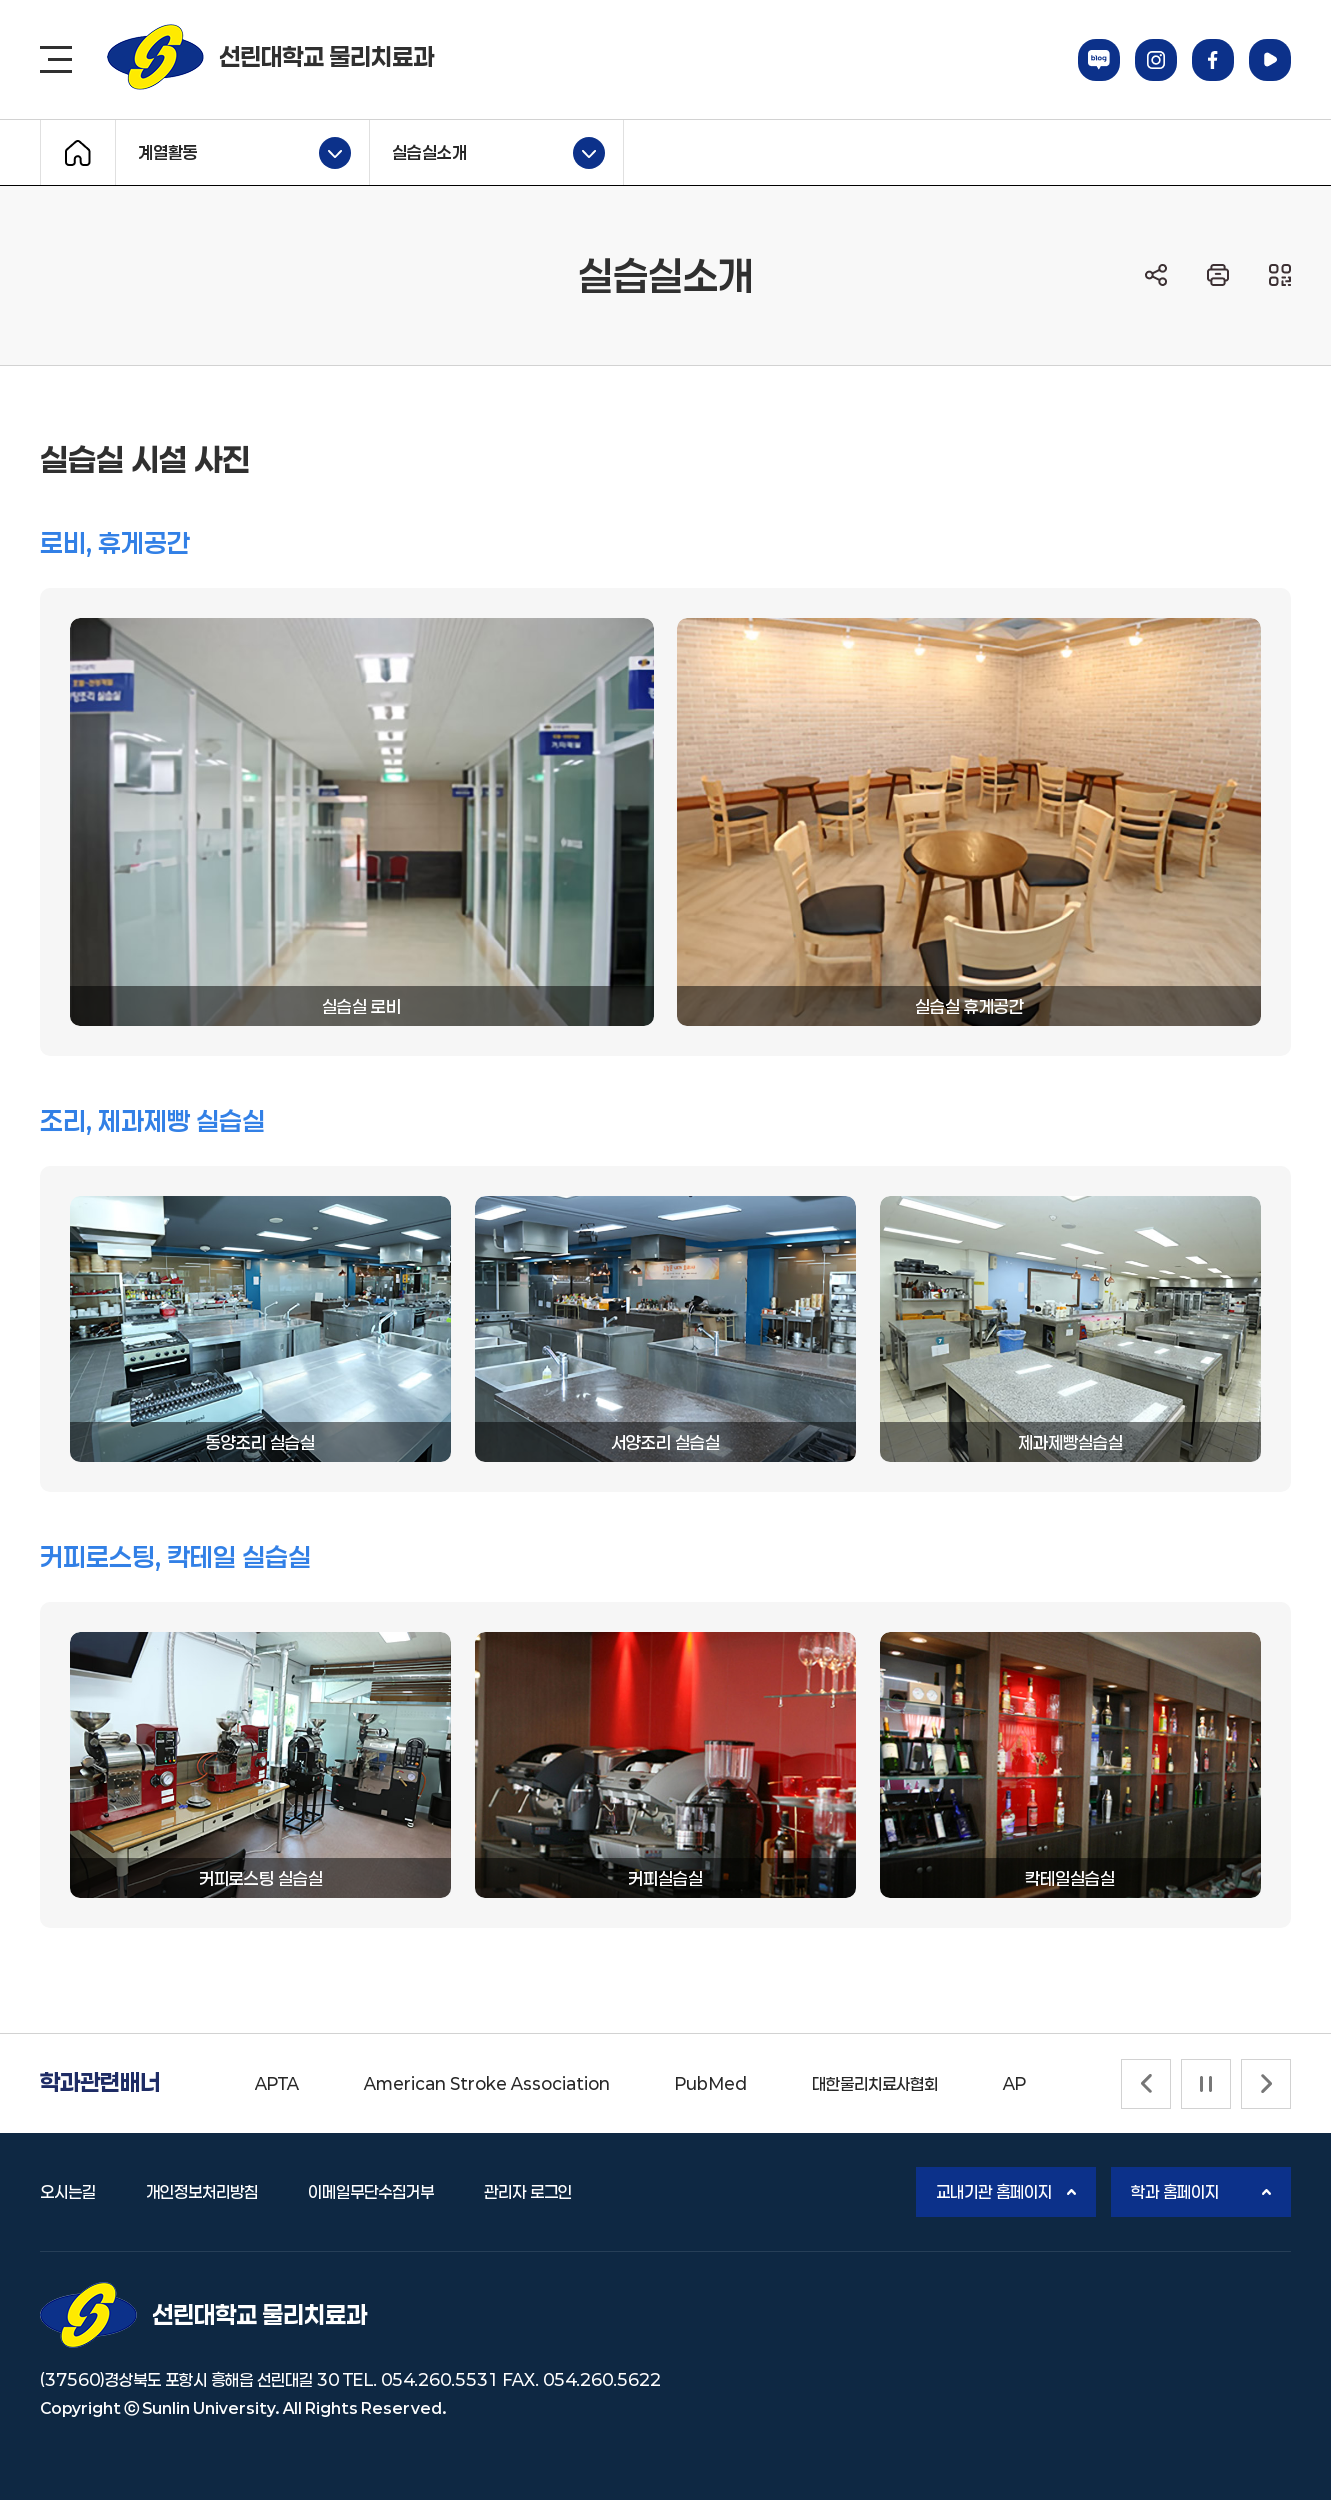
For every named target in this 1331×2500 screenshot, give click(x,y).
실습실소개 (487, 153)
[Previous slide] (1146, 2084)
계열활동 (233, 153)
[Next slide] (1266, 2084)
